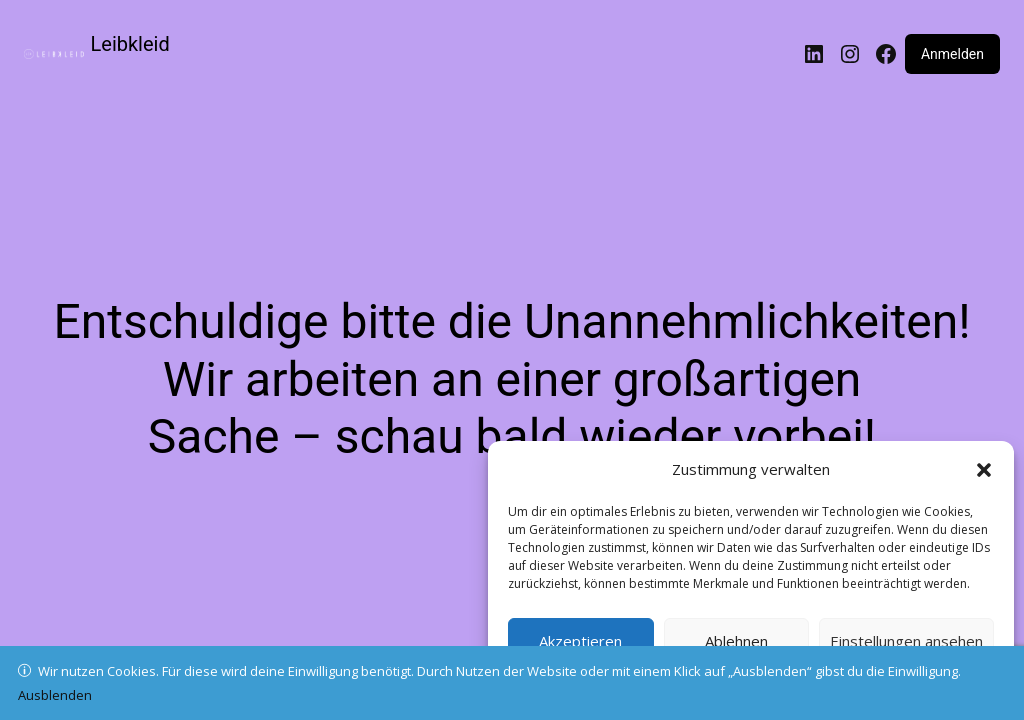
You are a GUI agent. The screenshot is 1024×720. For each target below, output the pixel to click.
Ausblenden (55, 695)
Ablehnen (736, 641)
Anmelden (952, 54)
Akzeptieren (580, 641)
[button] (984, 470)
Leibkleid (130, 44)
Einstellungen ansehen (906, 641)
